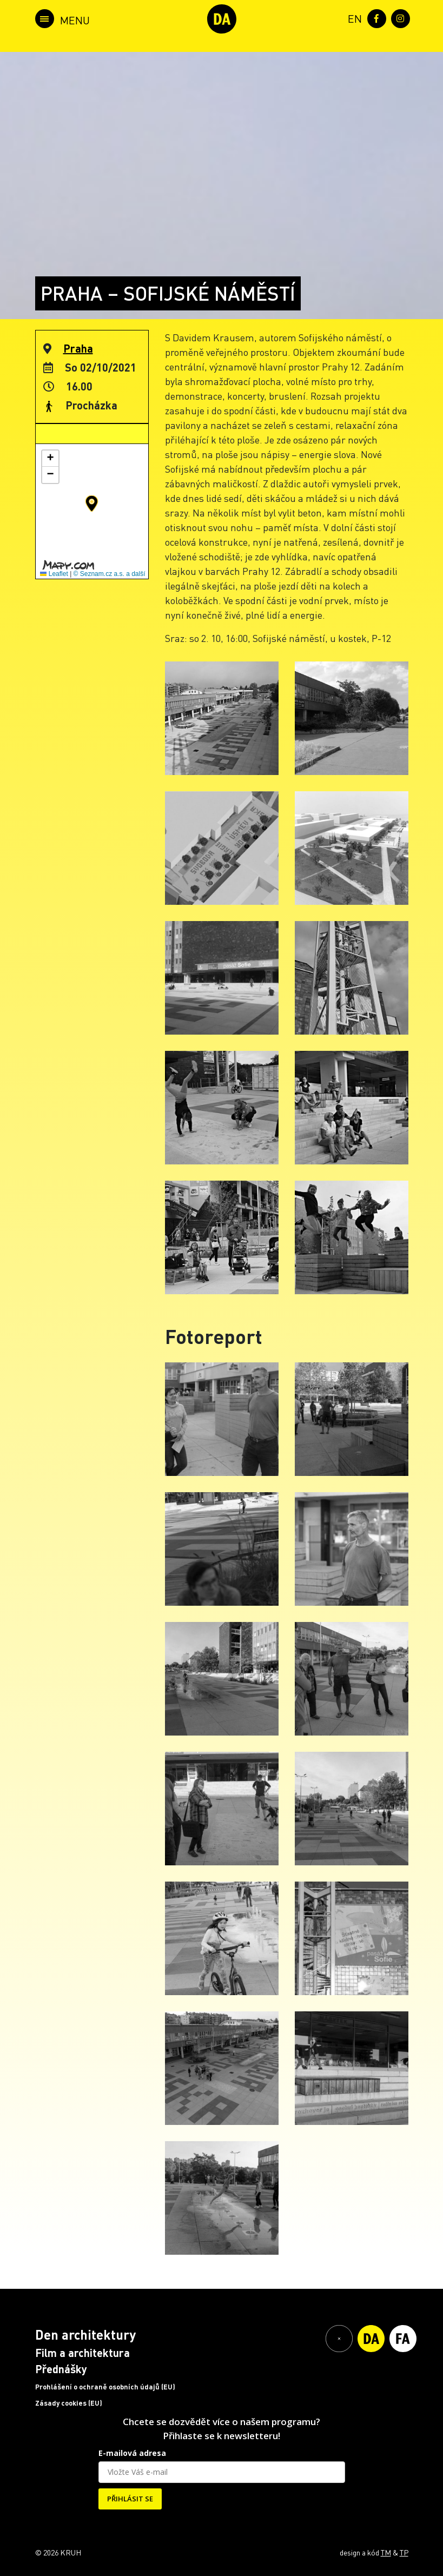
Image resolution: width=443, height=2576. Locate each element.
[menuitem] (352, 17)
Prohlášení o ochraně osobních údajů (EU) (105, 2386)
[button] (91, 503)
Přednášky (61, 2369)
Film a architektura (82, 2353)
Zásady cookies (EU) (68, 2403)
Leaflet (54, 574)
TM (386, 2552)
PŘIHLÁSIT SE (130, 2499)
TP (404, 2552)
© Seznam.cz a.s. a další (110, 574)
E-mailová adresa (132, 2453)
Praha (78, 348)
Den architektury (85, 2334)
